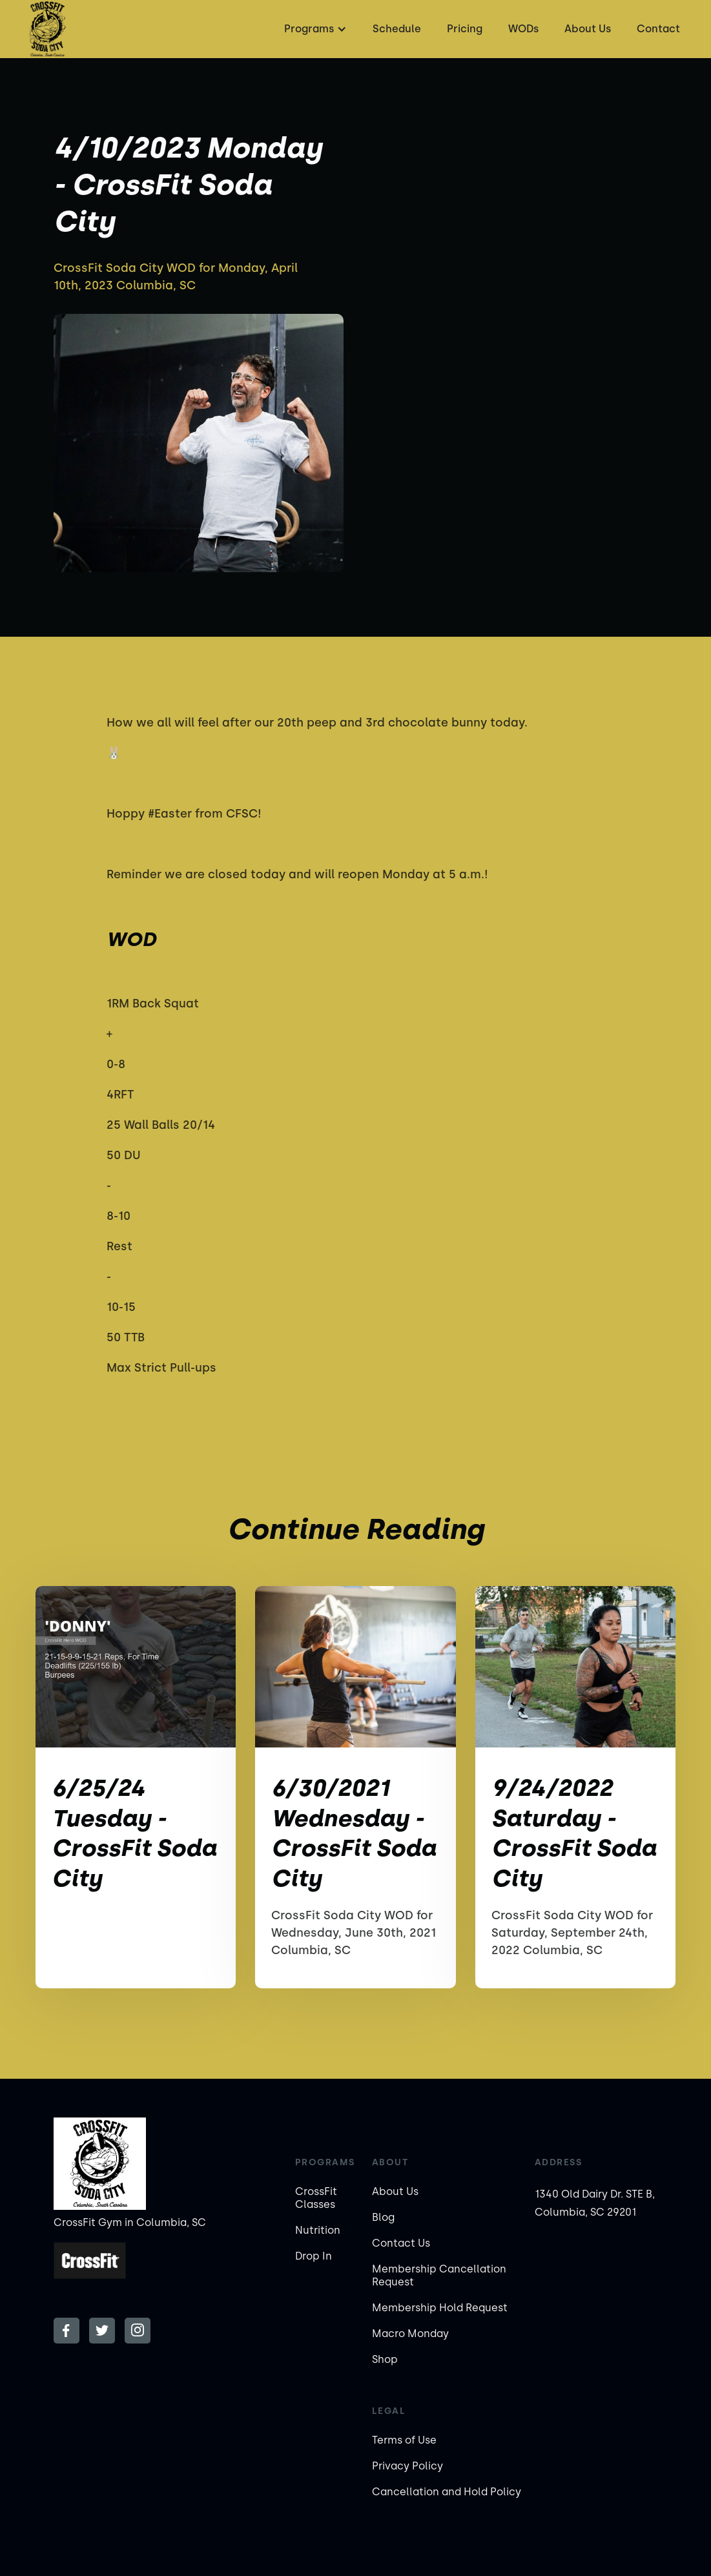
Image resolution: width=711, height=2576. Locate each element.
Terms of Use (404, 2440)
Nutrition (317, 2230)
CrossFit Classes (316, 2197)
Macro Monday (410, 2333)
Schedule (397, 29)
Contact (658, 29)
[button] (314, 29)
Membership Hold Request (440, 2308)
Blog (383, 2217)
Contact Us (401, 2243)
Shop (385, 2359)
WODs (523, 29)
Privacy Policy (407, 2466)
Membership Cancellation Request (439, 2275)
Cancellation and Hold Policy (446, 2492)
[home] (47, 29)
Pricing (464, 29)
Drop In (313, 2256)
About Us (587, 29)
